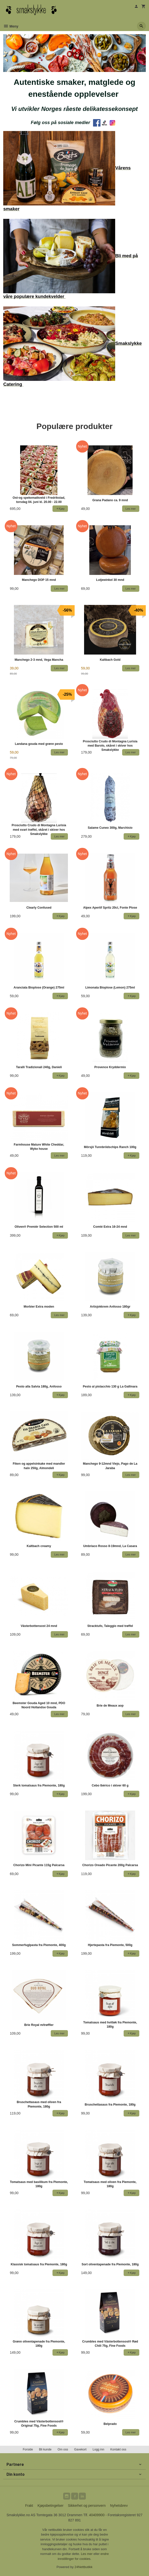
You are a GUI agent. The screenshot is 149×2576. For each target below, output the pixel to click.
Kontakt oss (118, 2449)
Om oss (62, 2449)
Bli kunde (45, 2449)
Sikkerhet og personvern (87, 2506)
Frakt (29, 2506)
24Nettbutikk (84, 2567)
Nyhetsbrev (119, 2506)
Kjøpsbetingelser (50, 2506)
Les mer (87, 2554)
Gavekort (80, 2449)
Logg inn (98, 2449)
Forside (28, 2449)
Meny (10, 26)
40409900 (96, 2515)
